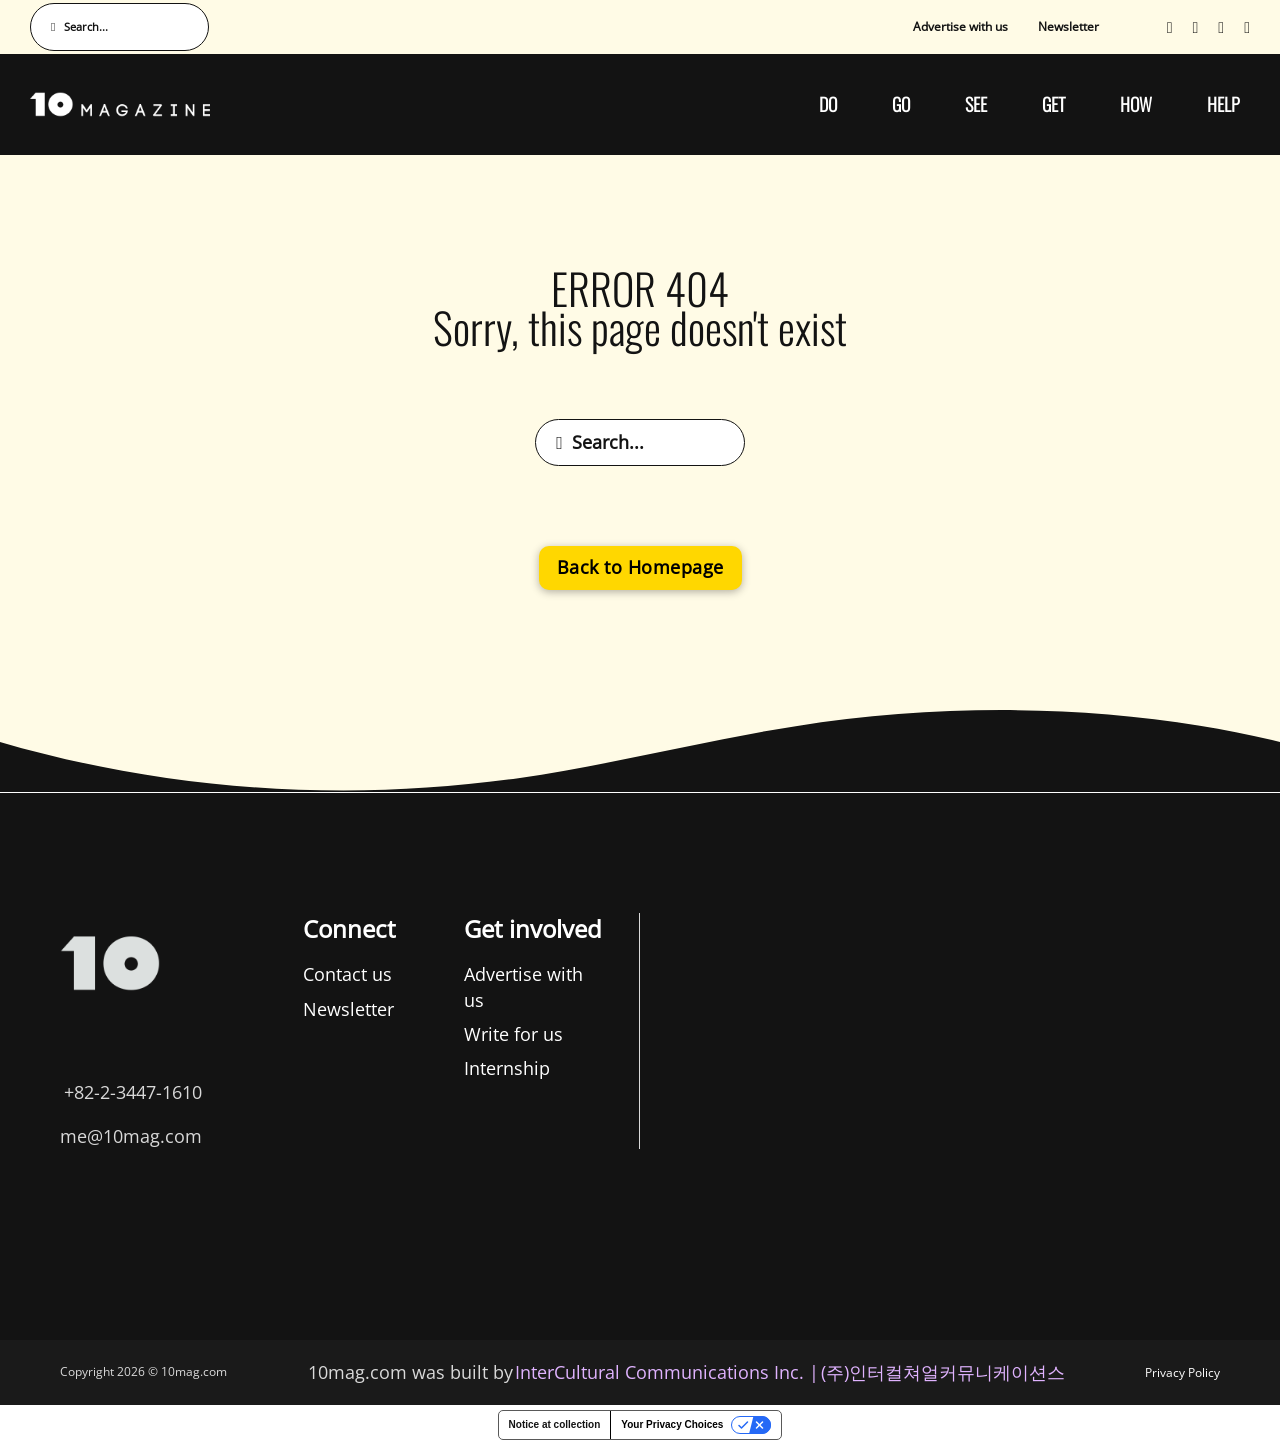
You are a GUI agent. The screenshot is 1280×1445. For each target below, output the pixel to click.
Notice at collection (555, 1424)
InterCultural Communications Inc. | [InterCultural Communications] (667, 1372)
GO (901, 104)
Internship (277, 1068)
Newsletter (1068, 26)
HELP (1223, 104)
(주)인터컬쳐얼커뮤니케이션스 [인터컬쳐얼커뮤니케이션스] (943, 1372)
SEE (976, 104)
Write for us (283, 1034)
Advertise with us (960, 26)
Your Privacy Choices (672, 1424)
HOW (1136, 104)
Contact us (118, 974)
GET (1053, 104)
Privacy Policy (1182, 1372)
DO (828, 104)
